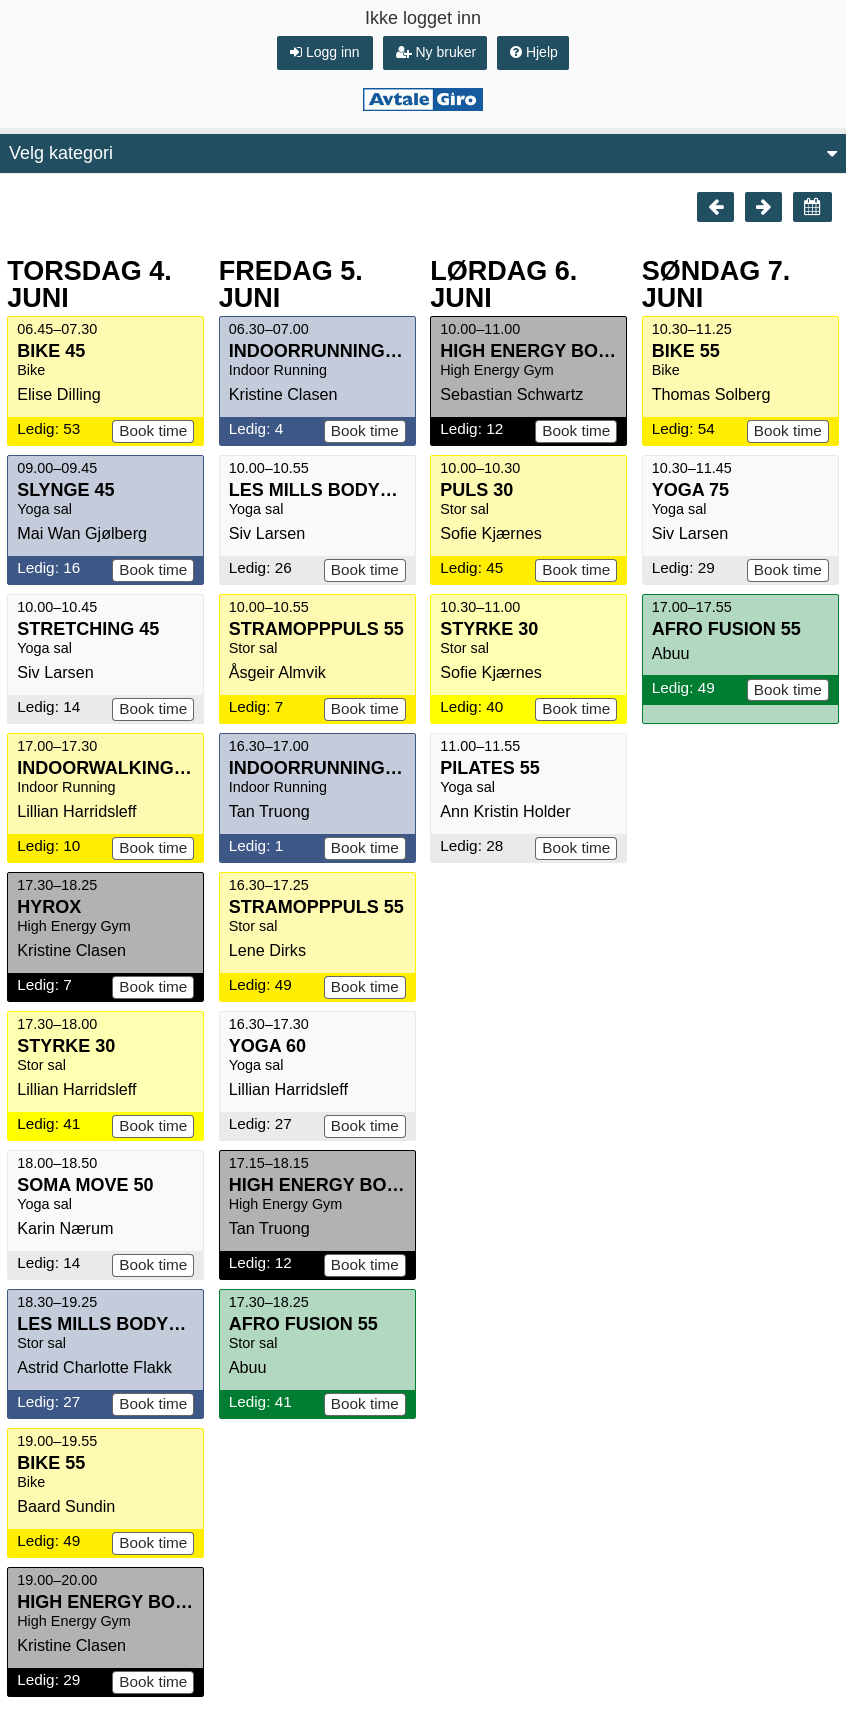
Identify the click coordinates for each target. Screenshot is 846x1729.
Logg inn (325, 52)
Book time (153, 430)
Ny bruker (436, 52)
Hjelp (534, 52)
